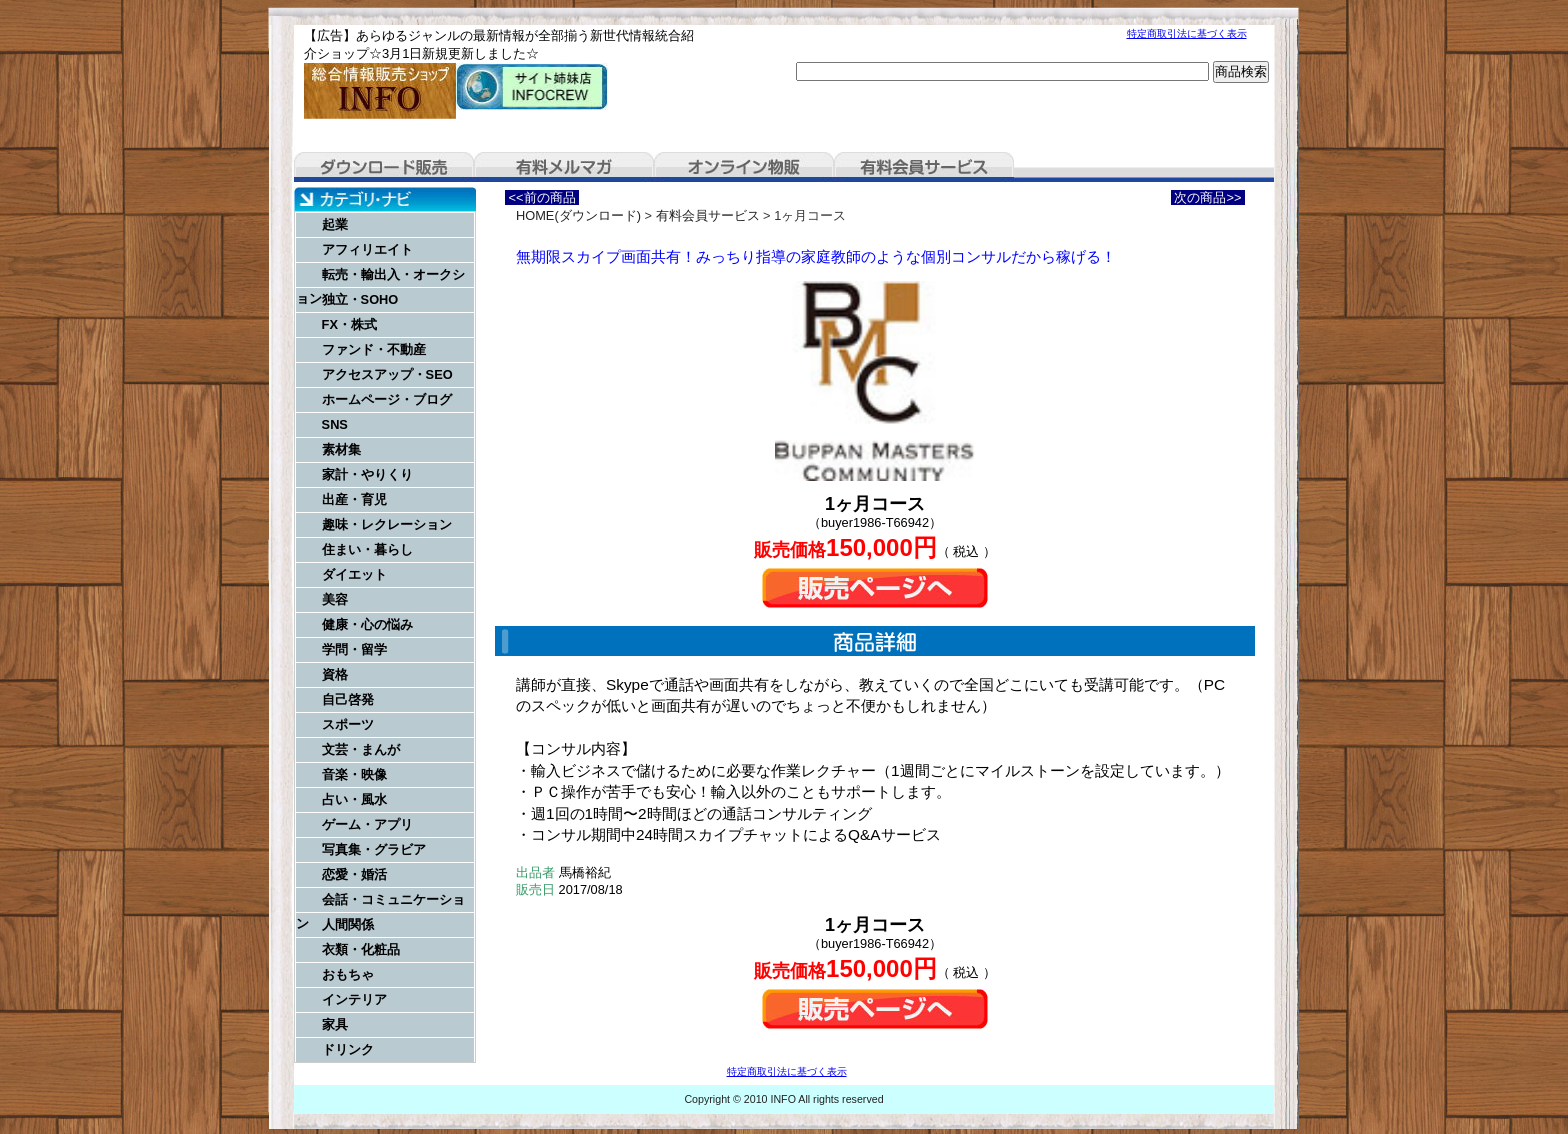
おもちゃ (348, 974)
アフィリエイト (367, 249)
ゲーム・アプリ (367, 824)
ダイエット (354, 574)
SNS (335, 424)
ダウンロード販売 (384, 167)
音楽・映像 (354, 774)
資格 (335, 674)
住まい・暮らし (367, 549)
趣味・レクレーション (387, 524)
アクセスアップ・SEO (387, 374)
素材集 (341, 449)
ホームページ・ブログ (387, 399)
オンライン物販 (744, 167)
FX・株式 (349, 324)
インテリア (354, 999)
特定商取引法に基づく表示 (1187, 33)
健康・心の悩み (367, 624)
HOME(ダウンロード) (578, 215)
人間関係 (348, 924)
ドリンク (348, 1049)
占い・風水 (354, 799)
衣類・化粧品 (361, 949)
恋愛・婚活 (354, 874)
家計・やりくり (367, 474)
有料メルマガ (564, 167)
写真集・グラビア (374, 849)
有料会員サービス (924, 167)
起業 (335, 224)
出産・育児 (354, 499)
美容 (335, 599)
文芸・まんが (361, 749)
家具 (335, 1024)
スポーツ (348, 724)
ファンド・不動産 (374, 349)
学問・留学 (354, 649)
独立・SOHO (360, 299)
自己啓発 (348, 699)
